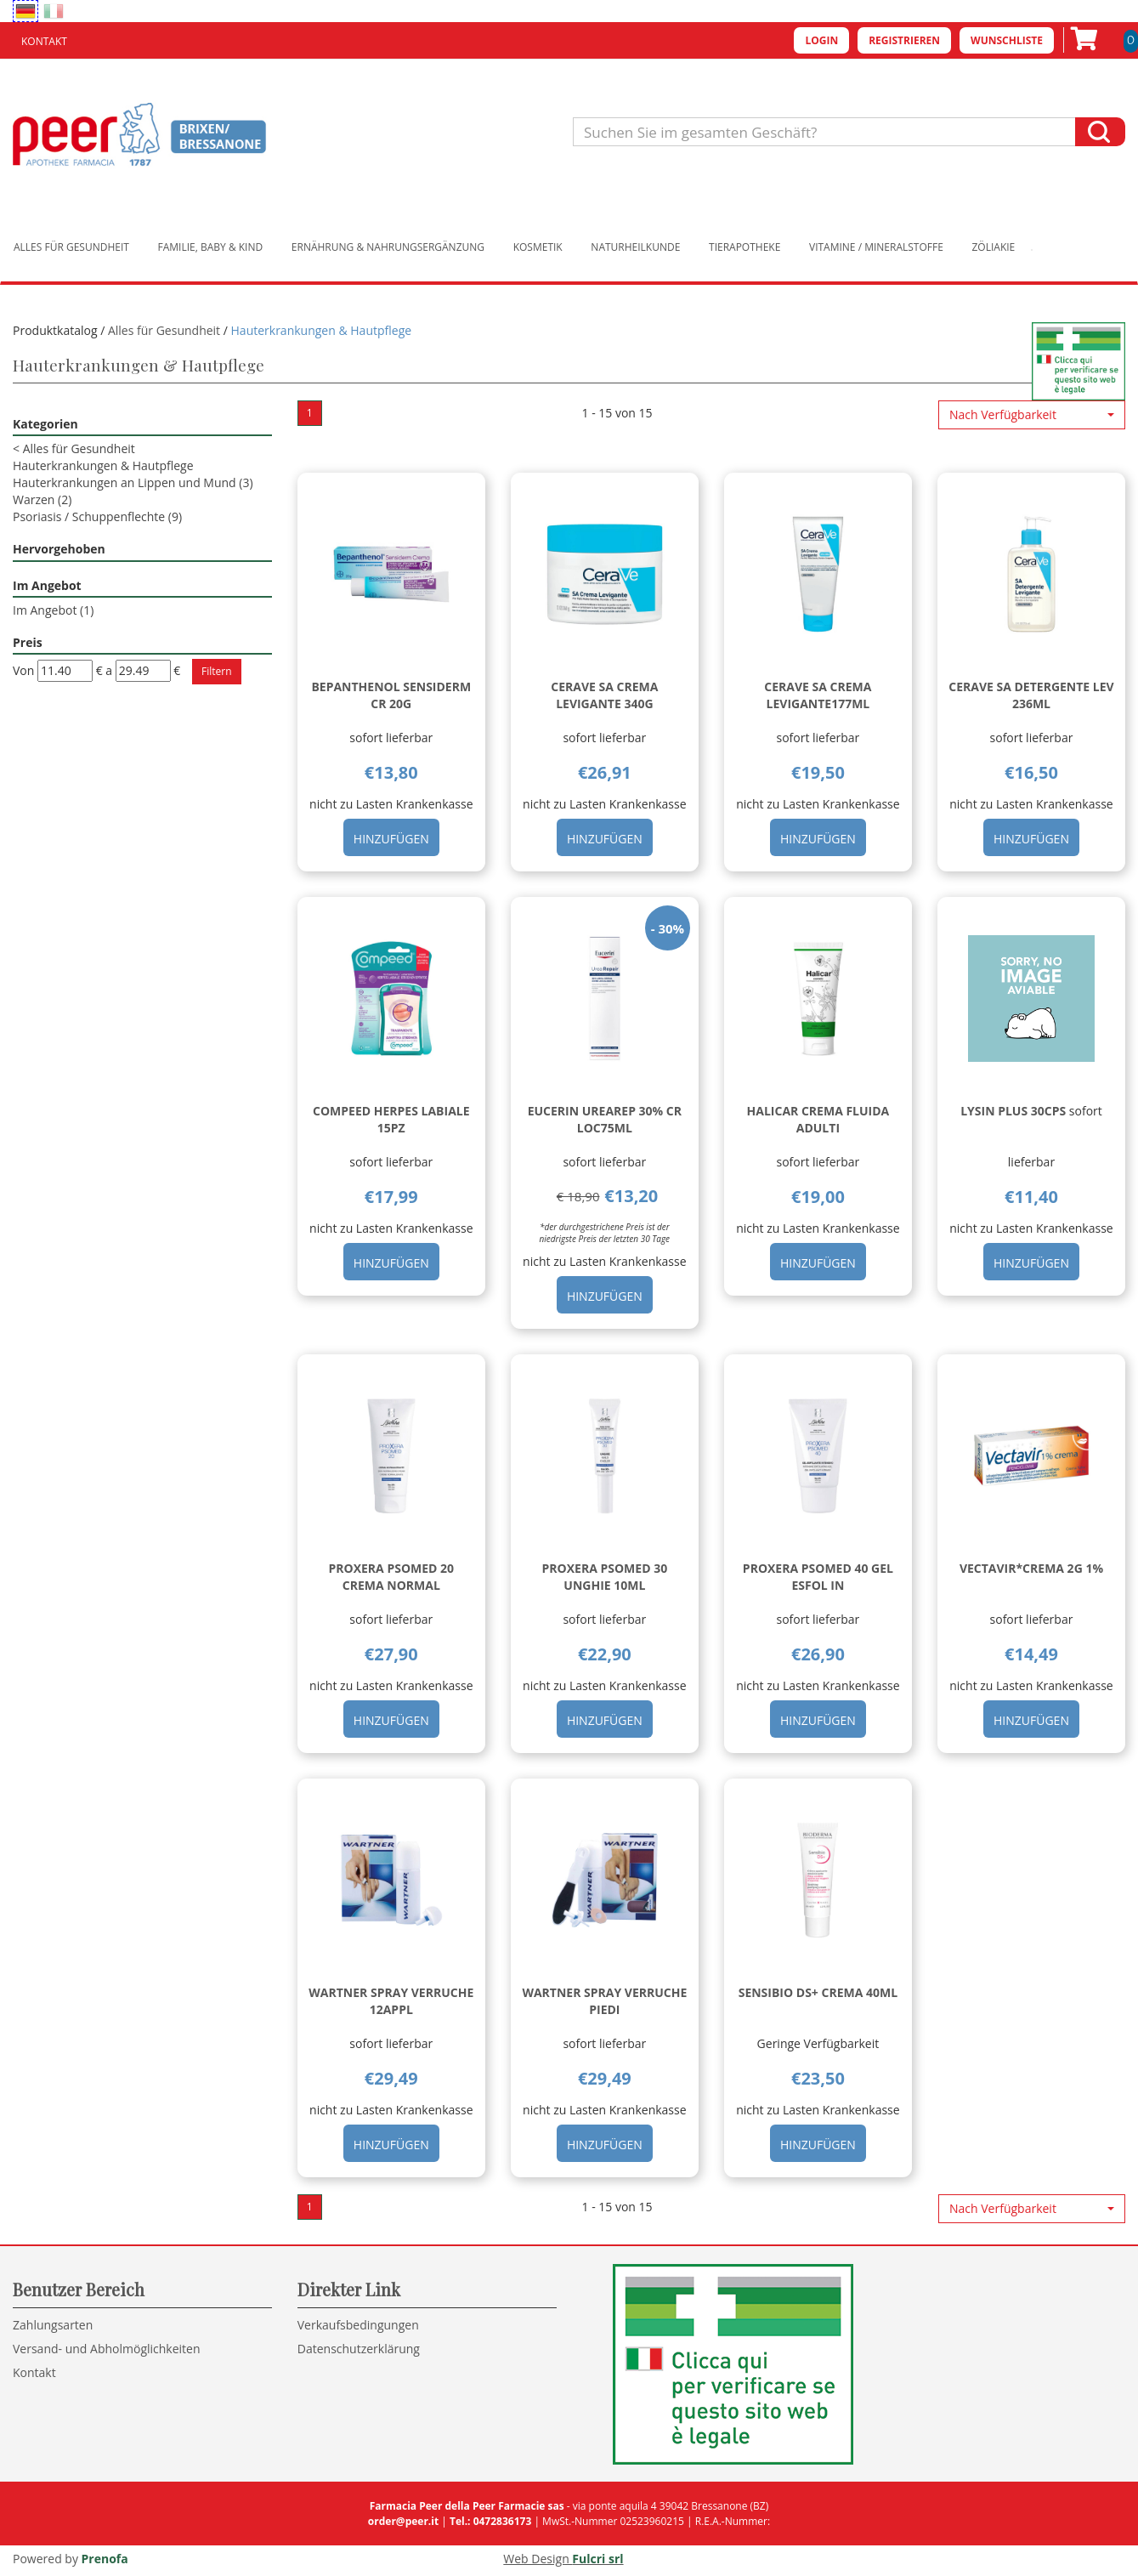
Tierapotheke (744, 247)
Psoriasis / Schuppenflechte (97, 516)
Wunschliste (1007, 40)
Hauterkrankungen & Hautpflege (103, 465)
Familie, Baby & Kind (210, 247)
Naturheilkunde (635, 247)
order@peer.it (403, 2521)
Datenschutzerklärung (358, 2349)
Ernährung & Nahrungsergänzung (388, 247)
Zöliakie (994, 247)
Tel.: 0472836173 (490, 2521)
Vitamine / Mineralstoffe (876, 247)
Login (821, 40)
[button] (1031, 414)
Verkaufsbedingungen (358, 2325)
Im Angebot (53, 610)
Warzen (42, 499)
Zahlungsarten (53, 2325)
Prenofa (105, 2558)
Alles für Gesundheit (71, 247)
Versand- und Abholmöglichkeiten (107, 2349)
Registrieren (904, 40)
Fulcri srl (597, 2558)
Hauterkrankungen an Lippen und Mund (133, 482)
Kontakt (44, 41)
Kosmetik (538, 247)
